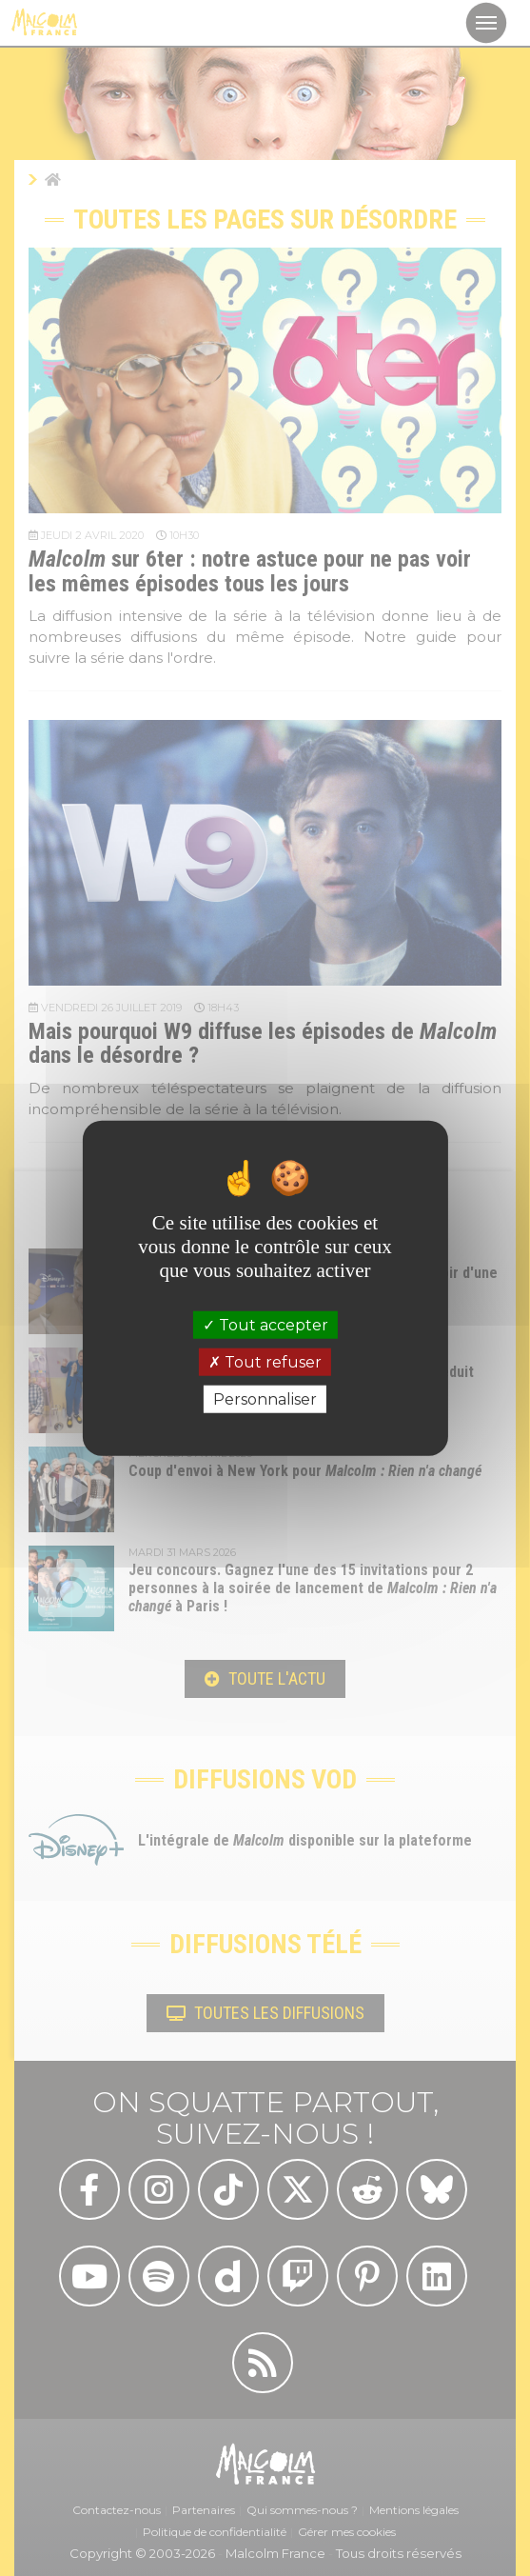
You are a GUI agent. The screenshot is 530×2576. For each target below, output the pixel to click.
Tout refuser (265, 1361)
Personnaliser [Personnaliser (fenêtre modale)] (265, 1399)
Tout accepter (265, 1324)
